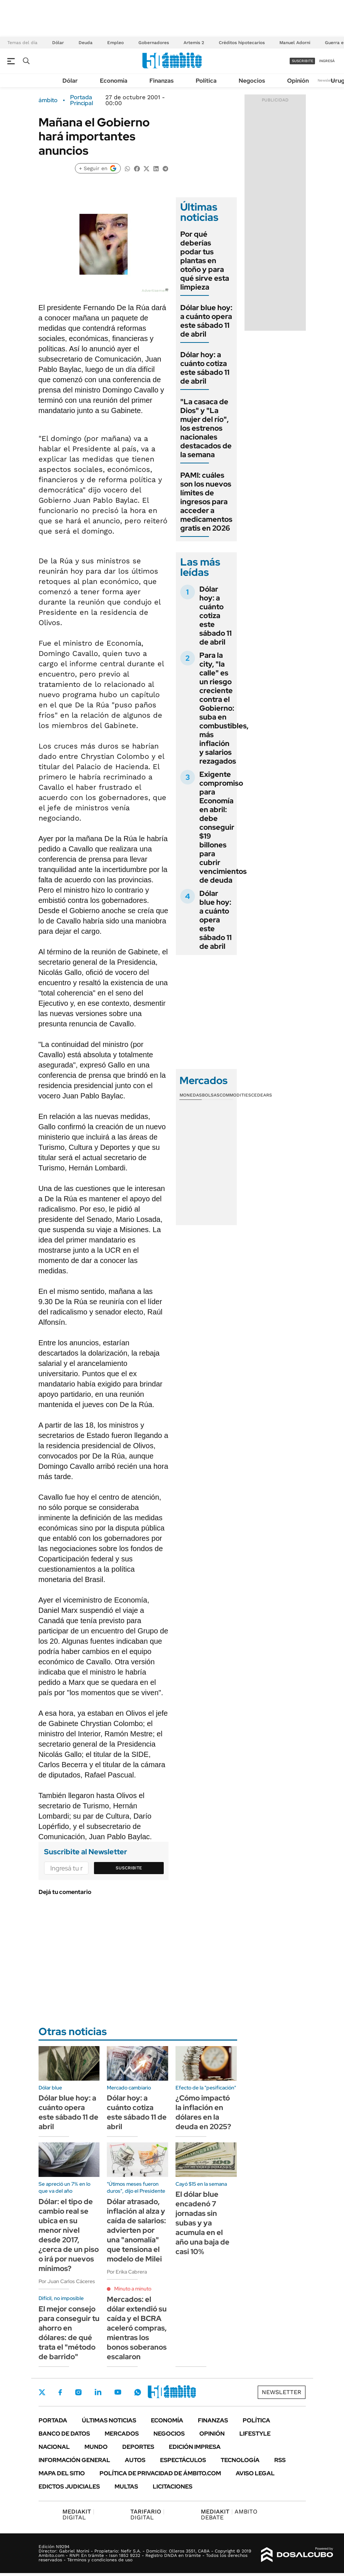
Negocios (252, 81)
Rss (280, 2460)
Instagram (78, 2392)
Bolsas (211, 1095)
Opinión (298, 81)
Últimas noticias (109, 2420)
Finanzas (161, 81)
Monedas (191, 1095)
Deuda (86, 42)
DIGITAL (78, 2514)
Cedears (261, 1095)
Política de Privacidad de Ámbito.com (160, 2473)
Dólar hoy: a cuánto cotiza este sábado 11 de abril (204, 368)
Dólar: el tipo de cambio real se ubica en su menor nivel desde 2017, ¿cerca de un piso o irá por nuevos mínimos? (69, 2235)
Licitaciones (172, 2486)
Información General (74, 2460)
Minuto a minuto (132, 2288)
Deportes (138, 2447)
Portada (53, 2420)
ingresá (327, 61)
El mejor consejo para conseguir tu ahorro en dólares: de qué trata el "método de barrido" (69, 2332)
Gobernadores (153, 42)
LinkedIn (98, 2392)
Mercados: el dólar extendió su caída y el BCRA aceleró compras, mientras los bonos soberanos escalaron (137, 2328)
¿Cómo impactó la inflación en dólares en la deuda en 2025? (203, 2112)
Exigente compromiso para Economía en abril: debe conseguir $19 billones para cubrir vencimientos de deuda (223, 827)
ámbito (48, 100)
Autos (135, 2460)
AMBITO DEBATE (229, 2514)
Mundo (96, 2447)
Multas (126, 2486)
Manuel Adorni (294, 42)
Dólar (58, 42)
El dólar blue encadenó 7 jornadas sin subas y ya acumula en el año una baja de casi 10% (202, 2222)
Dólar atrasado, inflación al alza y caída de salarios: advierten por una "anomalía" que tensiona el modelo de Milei (136, 2230)
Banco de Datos (64, 2433)
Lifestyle (255, 2433)
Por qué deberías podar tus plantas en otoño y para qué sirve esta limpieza (204, 260)
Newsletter (327, 80)
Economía (113, 81)
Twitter (42, 2392)
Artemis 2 (194, 42)
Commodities (235, 1095)
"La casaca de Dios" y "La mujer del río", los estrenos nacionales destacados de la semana (206, 428)
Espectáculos (183, 2460)
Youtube (118, 2392)
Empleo (115, 42)
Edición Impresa (195, 2447)
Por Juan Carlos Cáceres (67, 2281)
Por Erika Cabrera (127, 2271)
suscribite (302, 61)
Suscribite (129, 1867)
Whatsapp (137, 2392)
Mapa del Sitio (62, 2473)
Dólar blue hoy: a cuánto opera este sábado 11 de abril (206, 321)
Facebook (60, 2392)
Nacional (54, 2447)
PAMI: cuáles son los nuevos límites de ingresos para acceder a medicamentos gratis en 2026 (206, 501)
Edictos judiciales (69, 2486)
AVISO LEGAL (255, 2473)
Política (206, 81)
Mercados (122, 2433)
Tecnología (240, 2460)
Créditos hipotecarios (242, 42)
